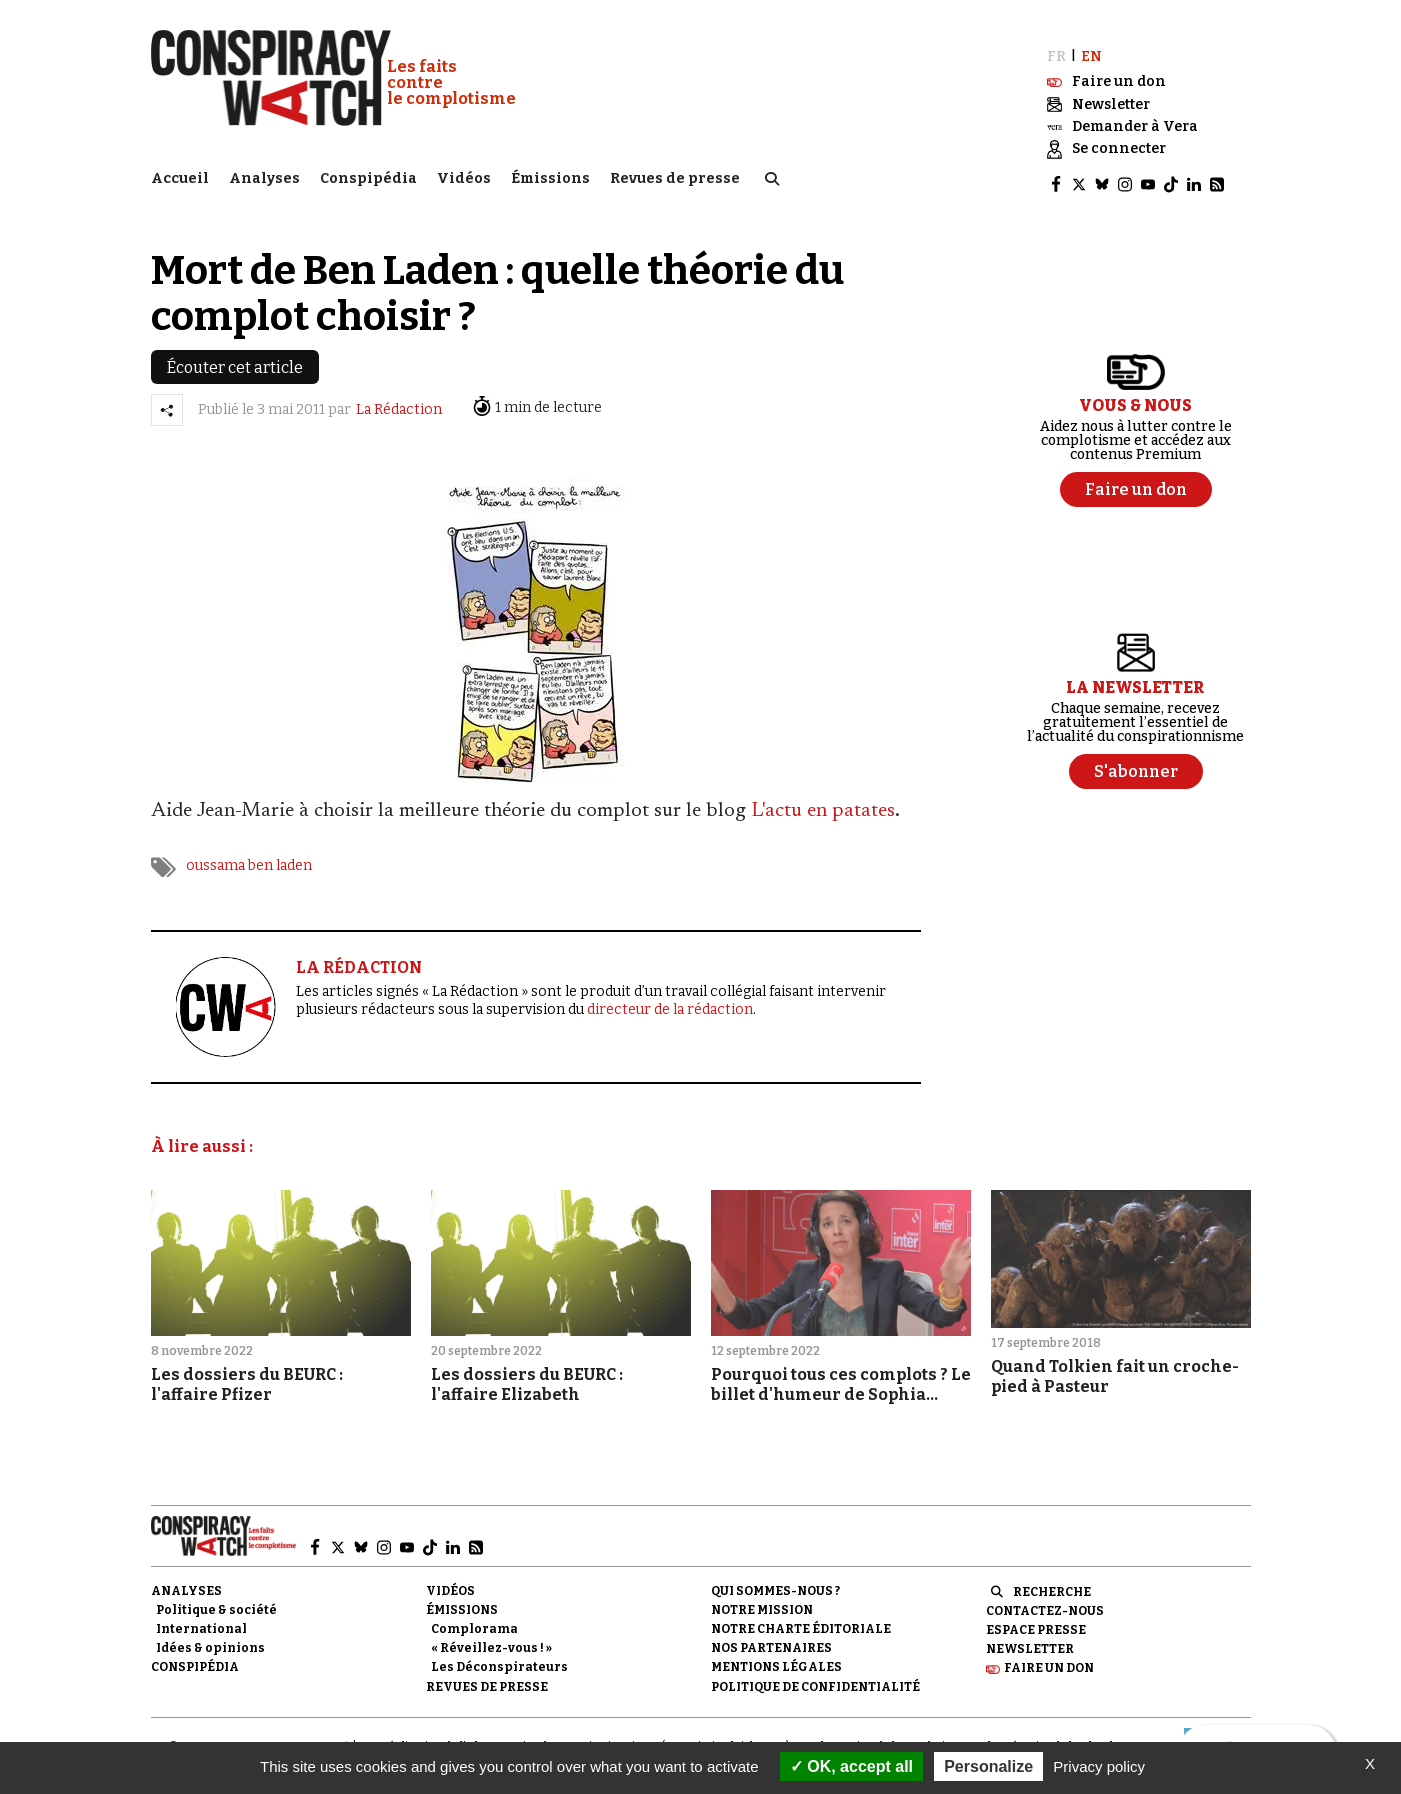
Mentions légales (776, 1659)
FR (1056, 47)
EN (1091, 47)
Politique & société (216, 1601)
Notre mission (762, 1601)
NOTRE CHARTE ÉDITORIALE (801, 1620)
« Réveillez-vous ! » (491, 1639)
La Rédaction (399, 401)
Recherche (1052, 1583)
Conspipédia (368, 175)
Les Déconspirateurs (499, 1659)
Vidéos (464, 175)
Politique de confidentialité (815, 1678)
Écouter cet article (235, 358)
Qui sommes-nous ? (775, 1582)
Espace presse (1036, 1621)
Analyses (264, 175)
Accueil (180, 175)
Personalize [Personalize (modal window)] (988, 1766)
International (201, 1620)
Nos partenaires (771, 1639)
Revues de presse (675, 175)
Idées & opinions (210, 1639)
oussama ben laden (249, 857)
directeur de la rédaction (670, 1000)
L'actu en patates (823, 803)
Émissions (550, 175)
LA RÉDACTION (359, 959)
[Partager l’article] (167, 401)
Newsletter (1030, 1640)
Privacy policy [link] (1099, 1766)
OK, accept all (851, 1766)
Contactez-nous (1045, 1602)
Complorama (474, 1620)
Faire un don (1049, 1660)
